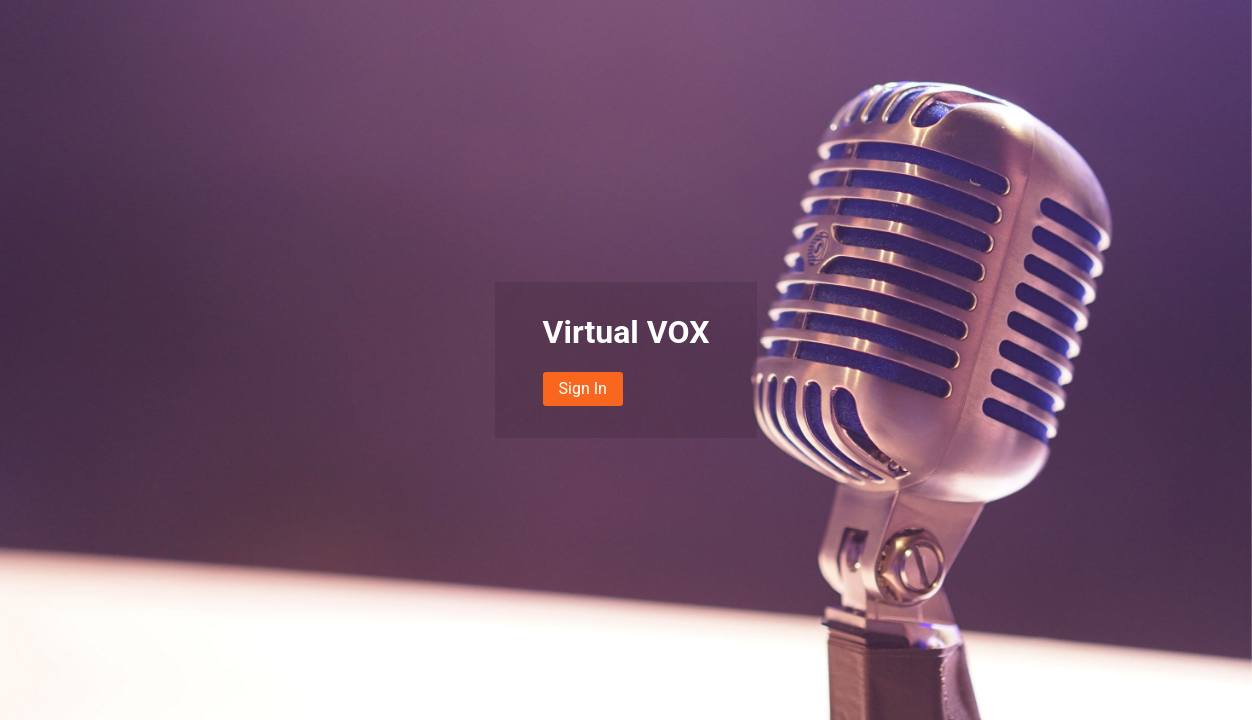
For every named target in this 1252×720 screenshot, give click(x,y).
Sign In (583, 388)
